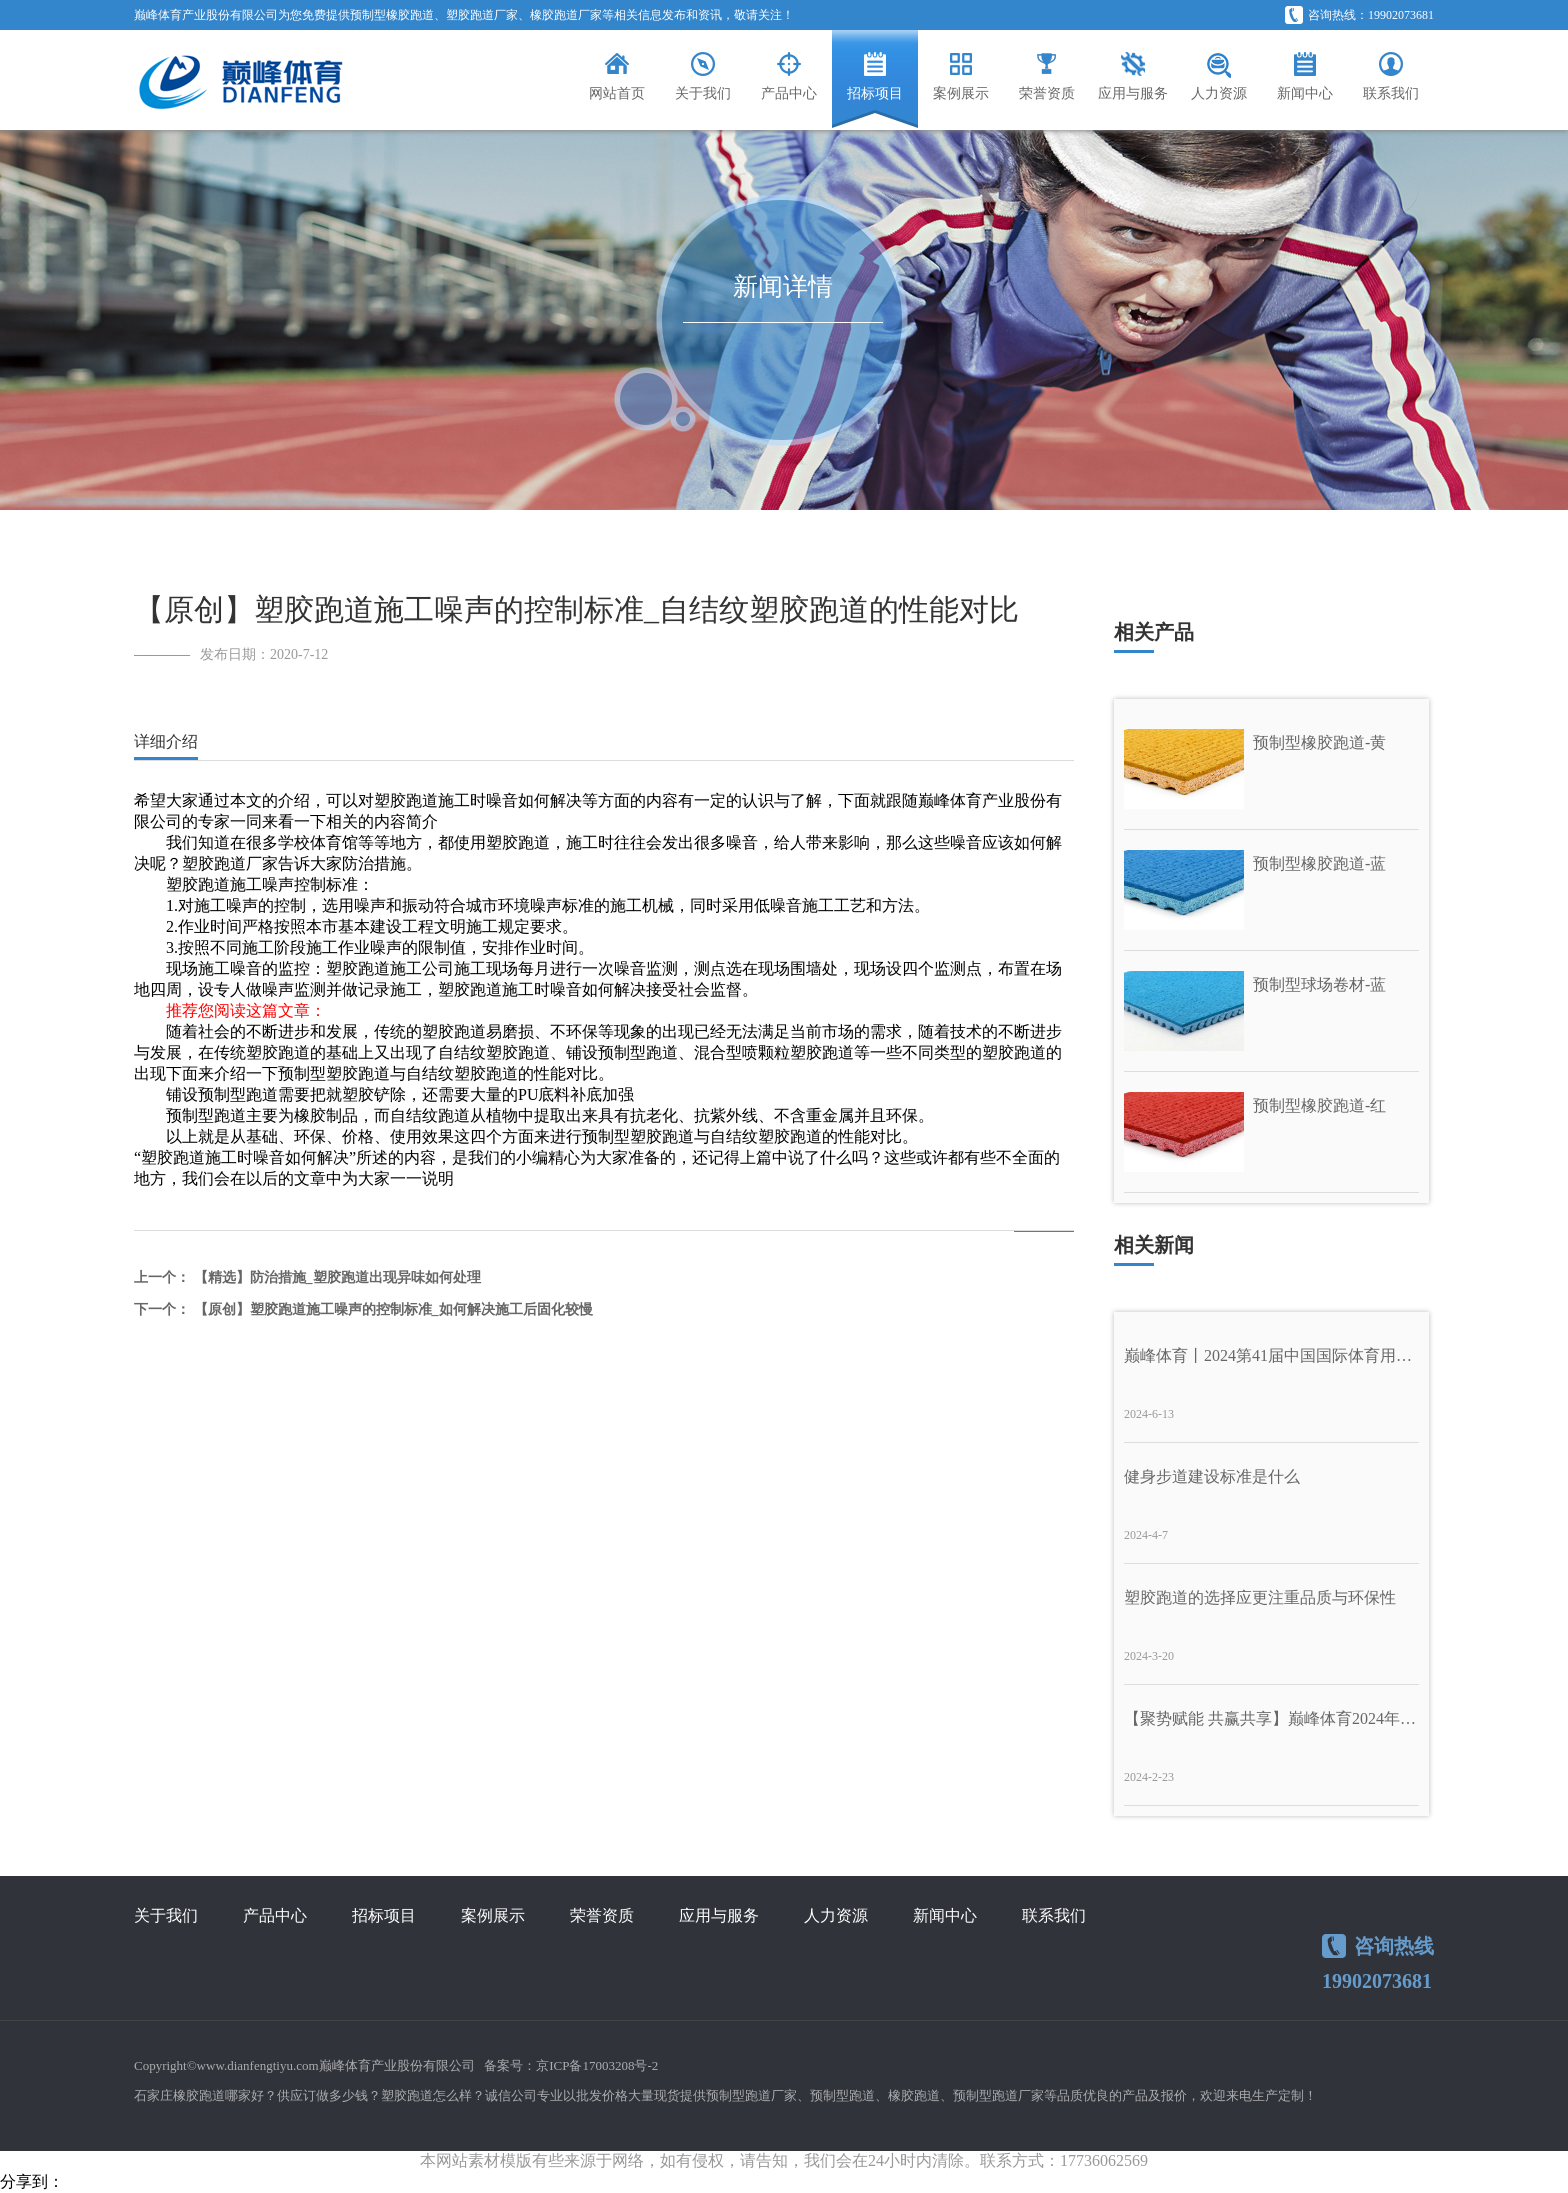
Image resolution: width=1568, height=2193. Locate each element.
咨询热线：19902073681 (1359, 15)
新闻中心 (945, 1915)
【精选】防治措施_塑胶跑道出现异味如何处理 (337, 1277)
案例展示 (493, 1915)
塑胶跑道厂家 (482, 15)
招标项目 (384, 1915)
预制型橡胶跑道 (392, 15)
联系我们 (1054, 1915)
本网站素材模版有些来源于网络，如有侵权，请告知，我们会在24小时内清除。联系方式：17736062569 (784, 2160)
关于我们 (166, 1915)
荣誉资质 (602, 1915)
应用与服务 (719, 1915)
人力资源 (836, 1915)
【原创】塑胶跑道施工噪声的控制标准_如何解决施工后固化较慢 (393, 1309)
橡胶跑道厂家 (566, 15)
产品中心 (275, 1915)
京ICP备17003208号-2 (597, 2065)
